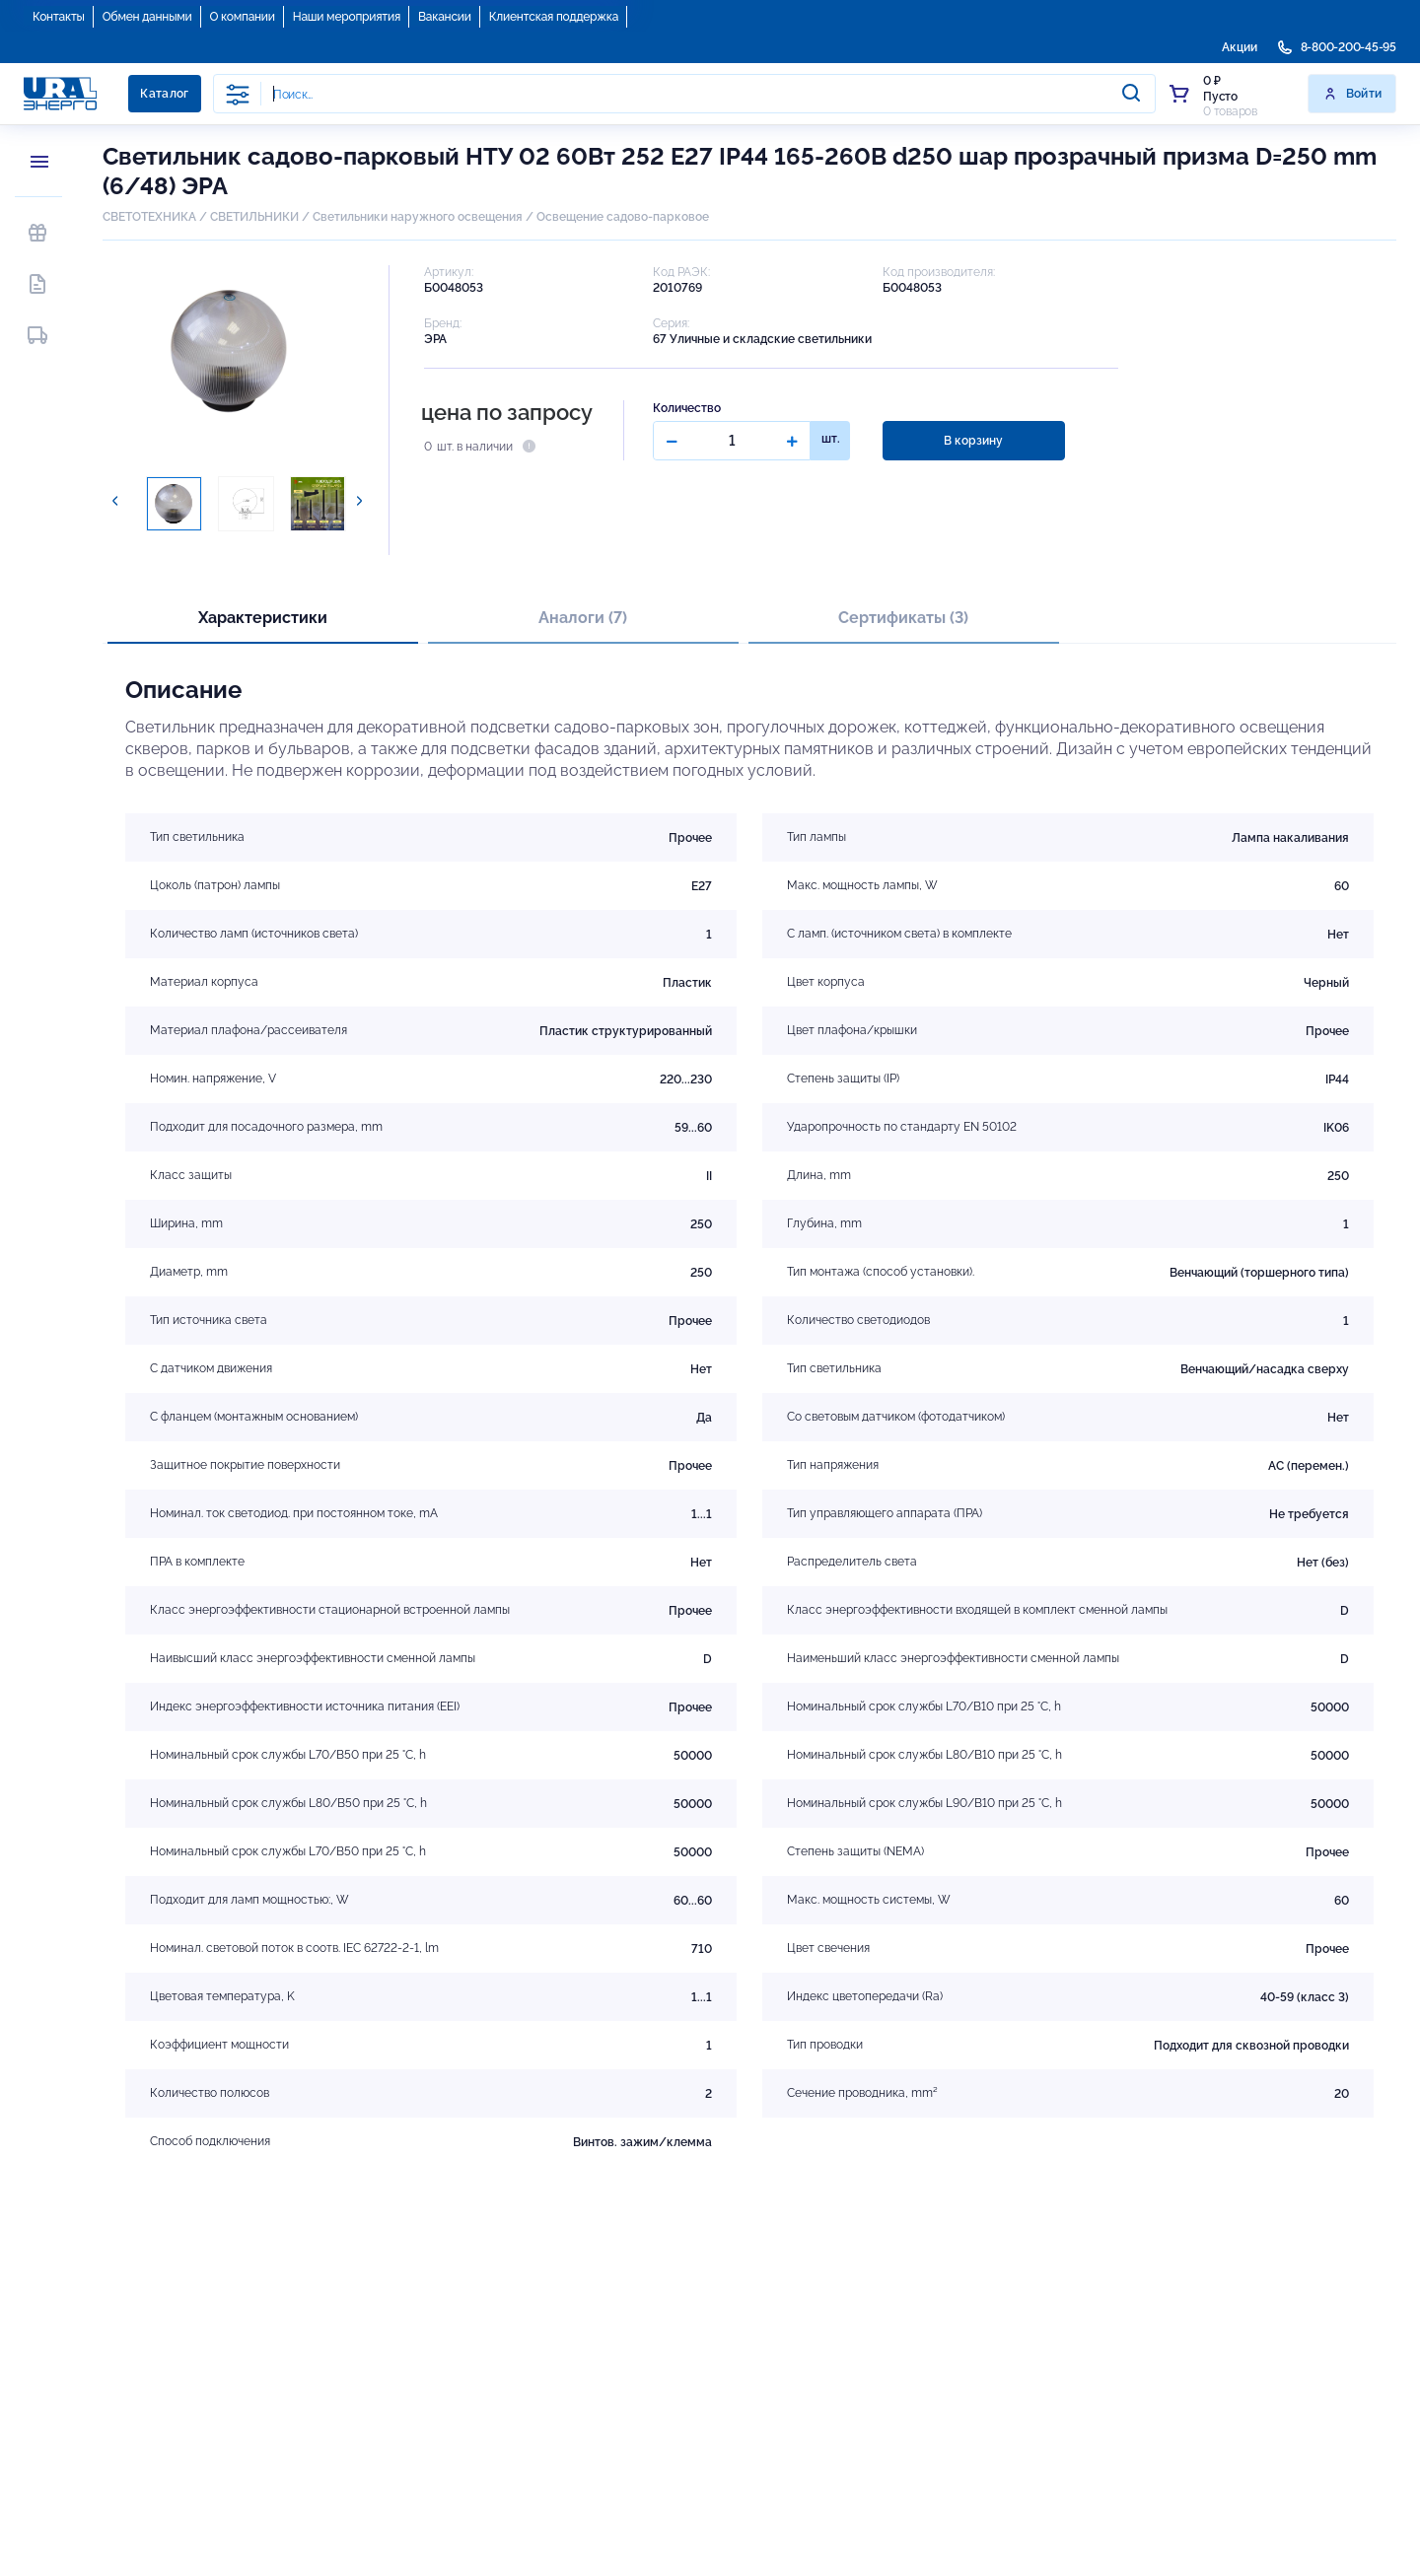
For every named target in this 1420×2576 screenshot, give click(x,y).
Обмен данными (147, 17)
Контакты (59, 17)
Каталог (164, 94)
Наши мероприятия (346, 17)
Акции (1239, 47)
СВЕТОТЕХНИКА (149, 217)
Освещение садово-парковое (622, 217)
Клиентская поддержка (553, 17)
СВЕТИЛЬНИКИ (254, 217)
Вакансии (444, 17)
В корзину (973, 441)
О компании (242, 17)
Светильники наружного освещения (418, 217)
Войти (1352, 94)
